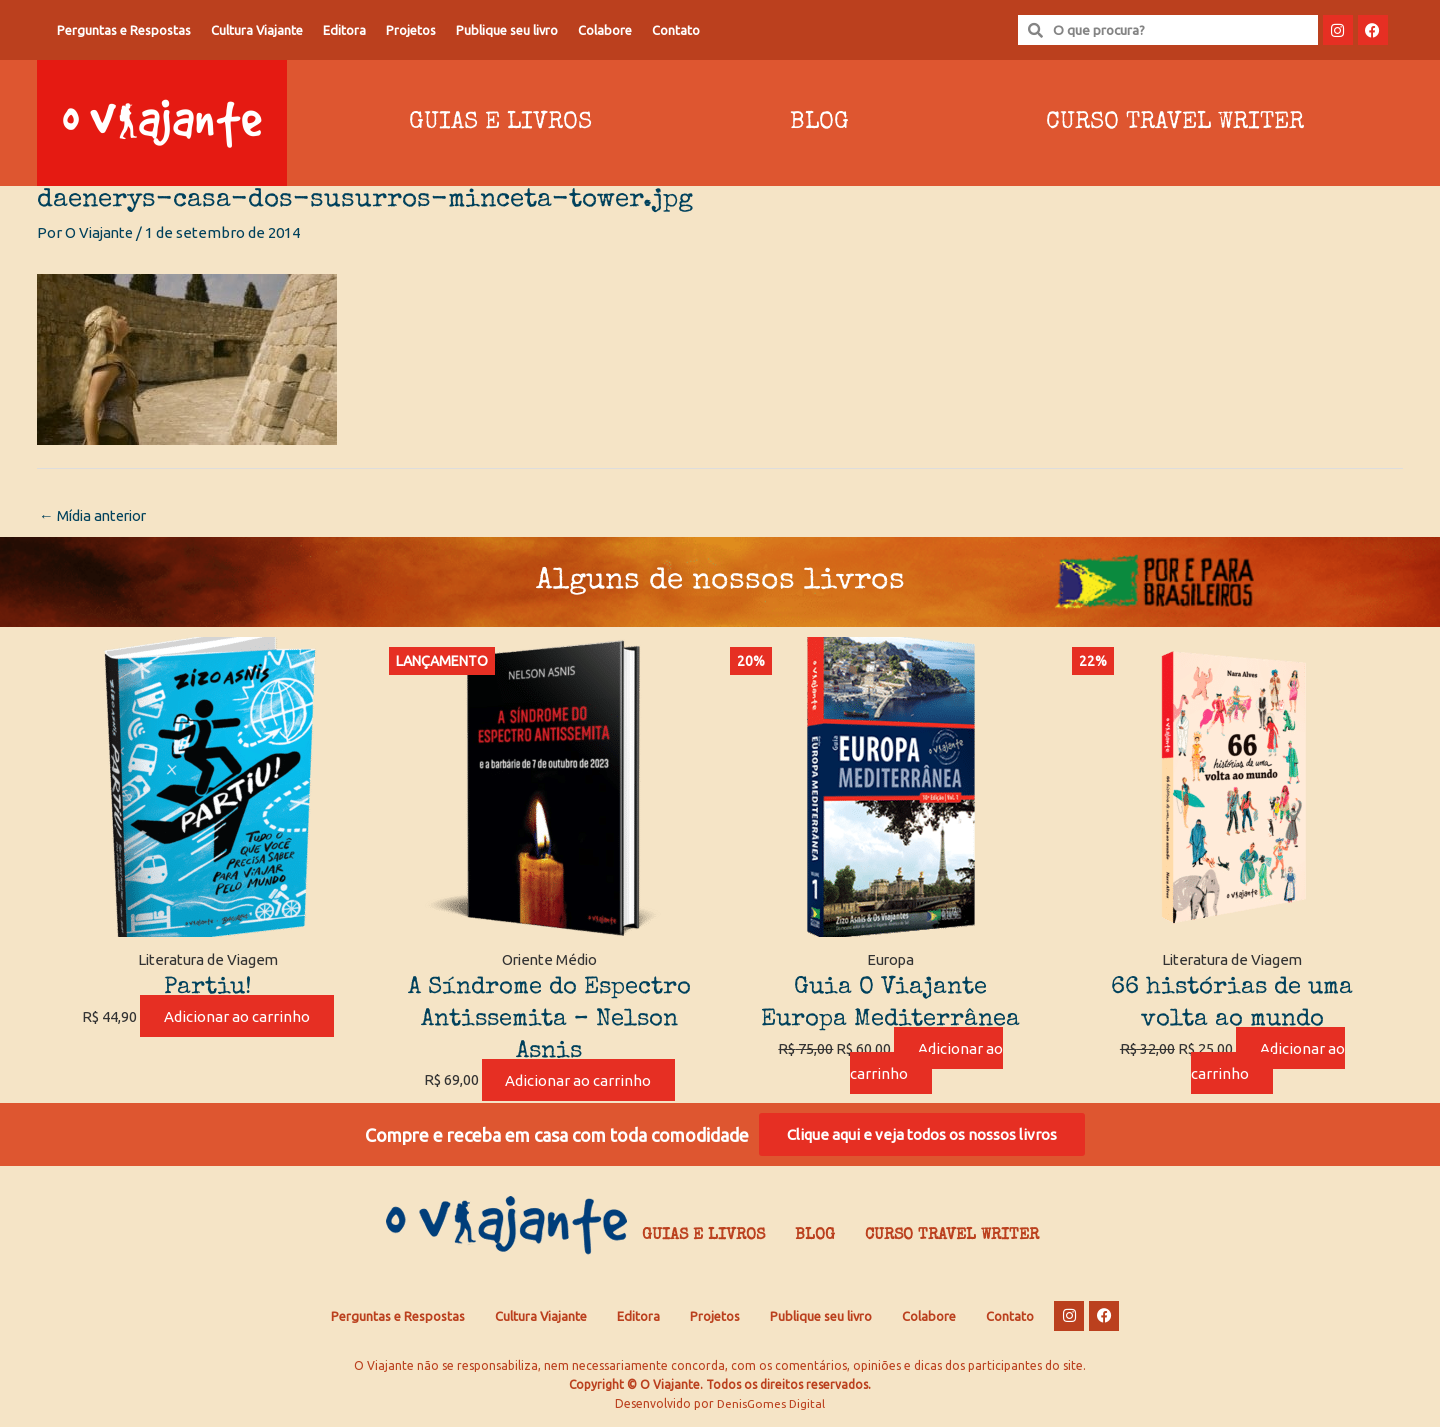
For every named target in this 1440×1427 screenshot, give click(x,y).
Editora (344, 30)
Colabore (605, 30)
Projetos (411, 30)
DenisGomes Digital (771, 1407)
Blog (819, 123)
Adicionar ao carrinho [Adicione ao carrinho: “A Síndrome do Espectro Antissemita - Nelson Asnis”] (578, 1080)
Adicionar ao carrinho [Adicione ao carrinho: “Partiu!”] (237, 1017)
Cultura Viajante (257, 30)
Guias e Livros (500, 123)
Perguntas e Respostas (124, 30)
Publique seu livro (507, 30)
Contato (676, 30)
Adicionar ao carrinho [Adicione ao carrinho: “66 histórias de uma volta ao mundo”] (1268, 1062)
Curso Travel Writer (1175, 123)
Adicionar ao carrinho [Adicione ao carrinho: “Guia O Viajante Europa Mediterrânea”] (927, 1062)
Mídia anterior (96, 516)
